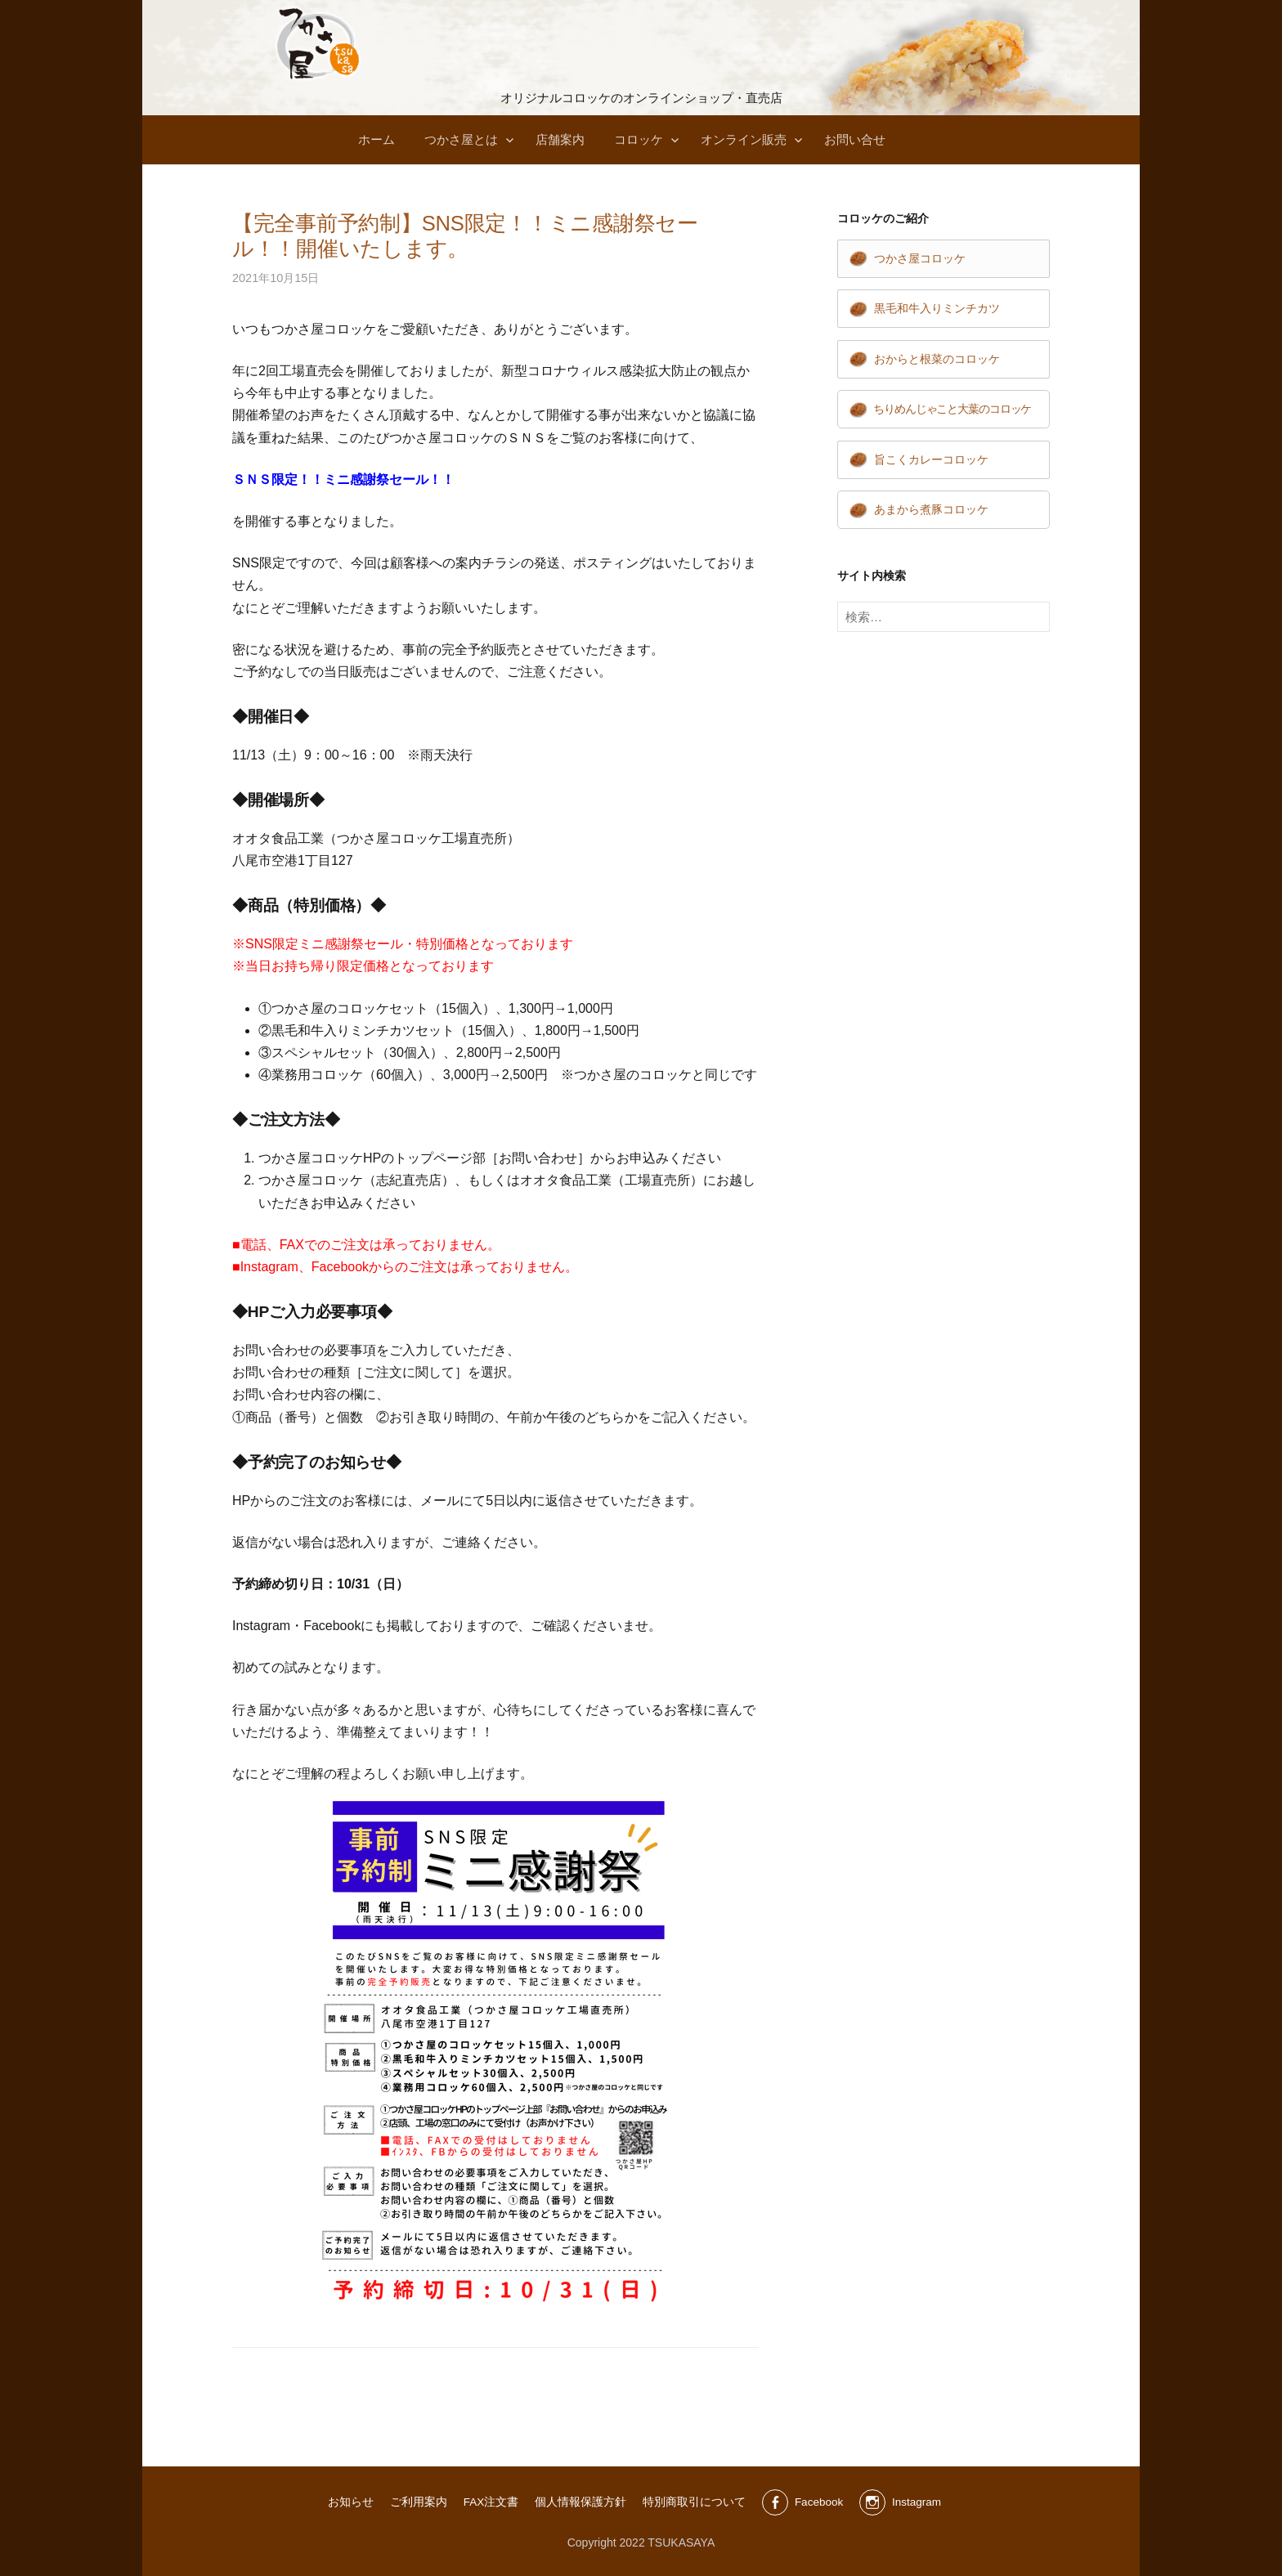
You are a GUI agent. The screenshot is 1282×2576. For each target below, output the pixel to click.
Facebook (818, 2501)
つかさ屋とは (461, 139)
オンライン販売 (744, 139)
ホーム (376, 139)
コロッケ (638, 139)
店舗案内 (560, 139)
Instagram (918, 2501)
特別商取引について (692, 2501)
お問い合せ (854, 139)
